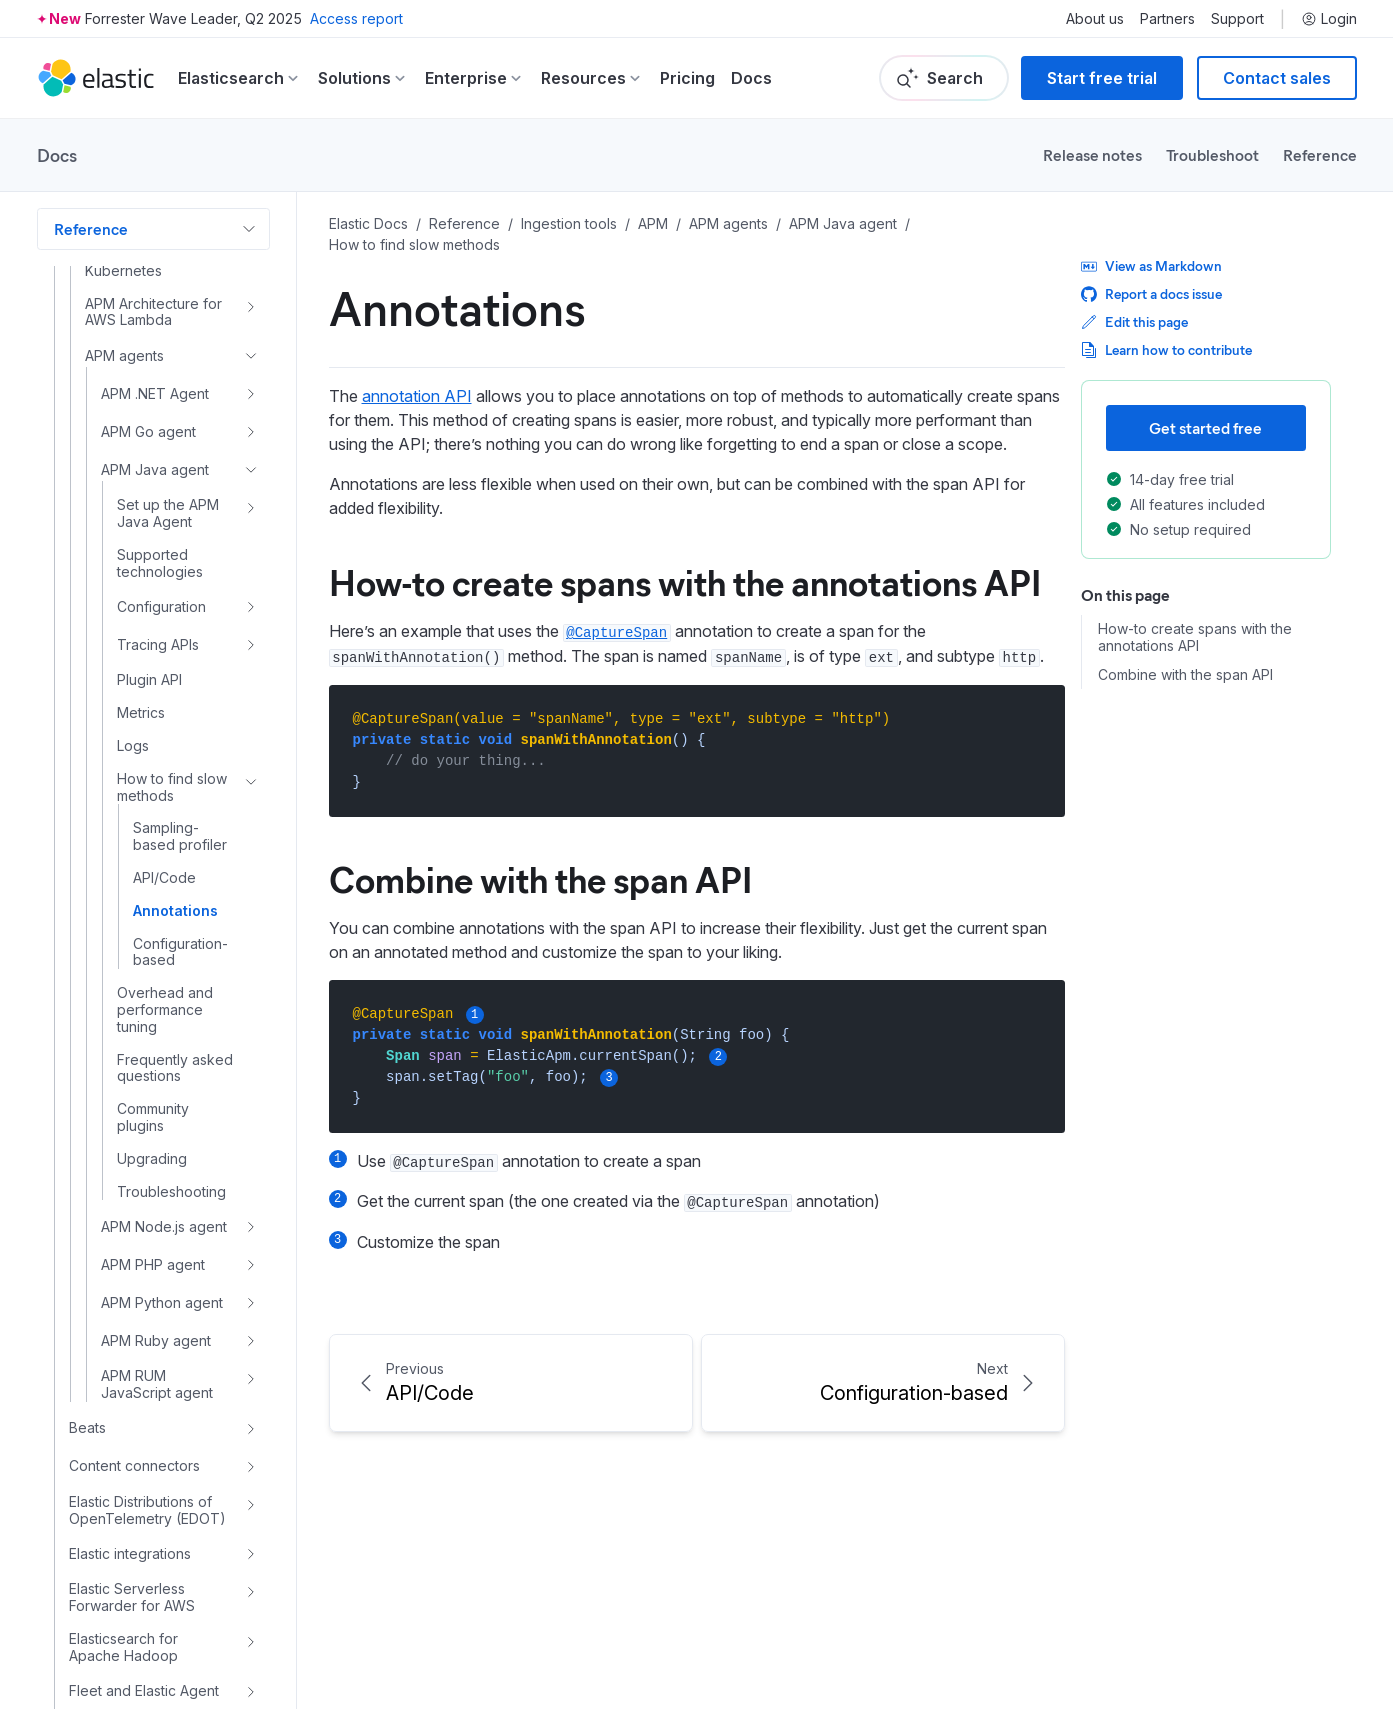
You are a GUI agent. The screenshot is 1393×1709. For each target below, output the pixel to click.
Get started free (1205, 427)
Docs (751, 78)
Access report (356, 18)
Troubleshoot (1212, 154)
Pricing (687, 78)
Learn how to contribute (1166, 349)
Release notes (1092, 154)
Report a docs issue (1151, 293)
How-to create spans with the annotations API (685, 581)
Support (1237, 19)
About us (1095, 19)
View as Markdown (1151, 265)
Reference (1320, 154)
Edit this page (1134, 321)
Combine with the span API (540, 878)
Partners (1167, 19)
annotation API (417, 396)
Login (1329, 19)
